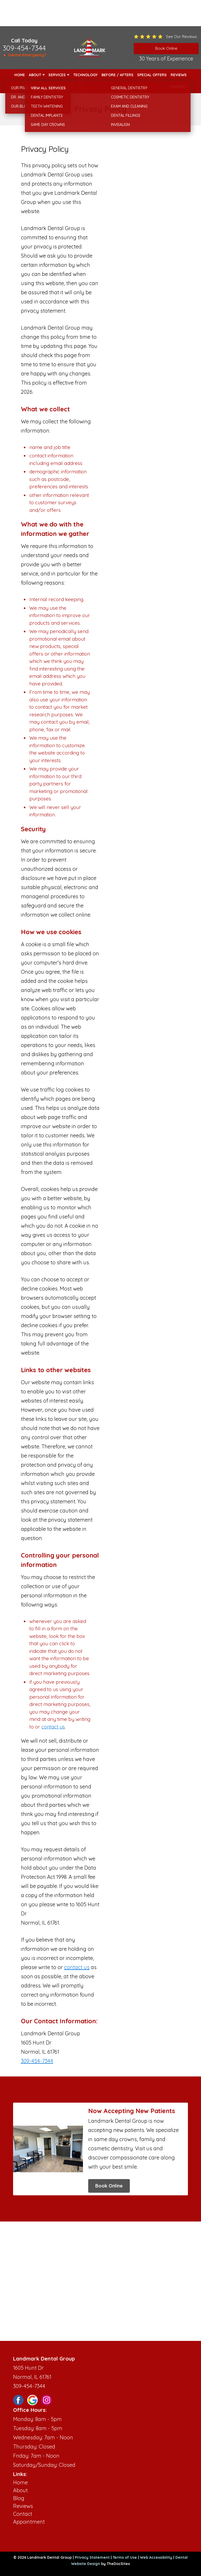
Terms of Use (125, 2557)
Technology (85, 75)
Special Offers (152, 75)
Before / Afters (117, 75)
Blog (18, 2498)
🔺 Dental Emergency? (24, 54)
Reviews (179, 75)
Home (19, 75)
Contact (178, 86)
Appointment (29, 2521)
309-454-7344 (24, 47)
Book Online (109, 2186)
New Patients (27, 86)
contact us (53, 1727)
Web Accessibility (156, 2557)
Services (57, 75)
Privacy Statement (92, 2557)
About (35, 75)
